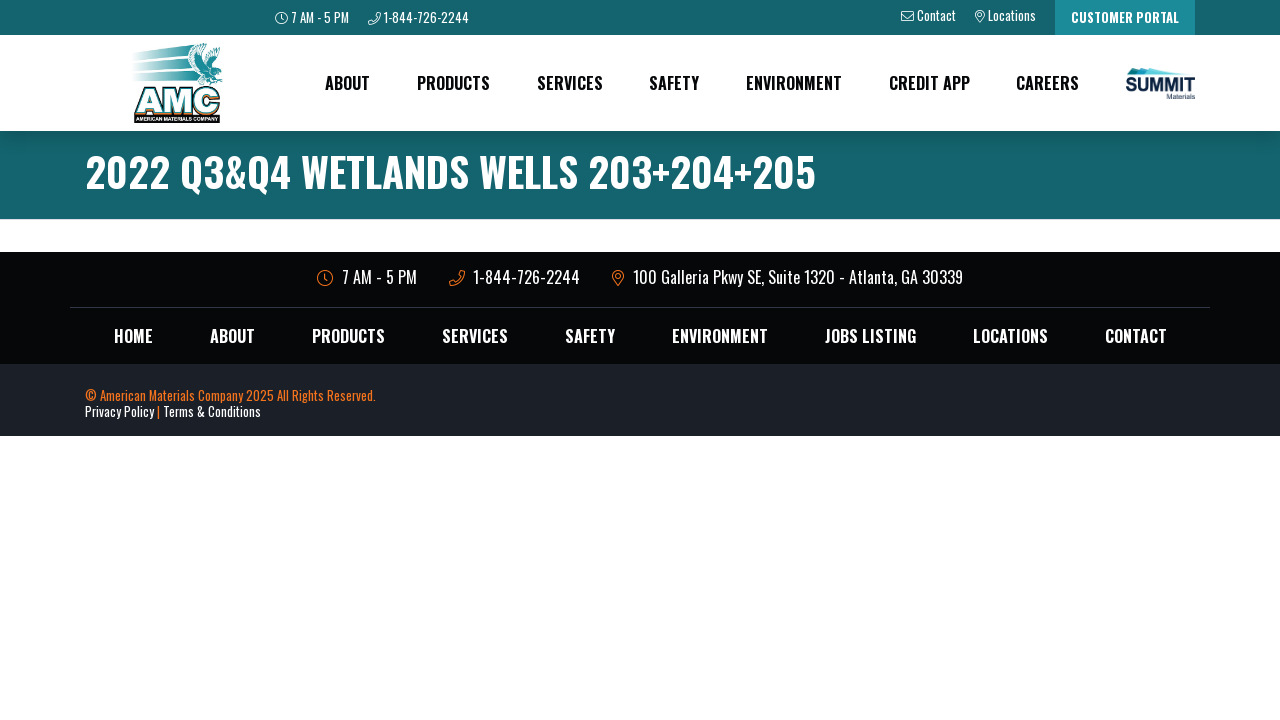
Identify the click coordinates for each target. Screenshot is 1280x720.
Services (570, 83)
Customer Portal (1125, 17)
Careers (1047, 83)
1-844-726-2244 (515, 277)
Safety (674, 83)
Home (133, 336)
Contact (1136, 336)
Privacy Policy (119, 411)
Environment (794, 83)
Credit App (929, 83)
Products (453, 83)
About (347, 83)
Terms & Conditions (212, 411)
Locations (1010, 336)
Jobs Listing (870, 336)
